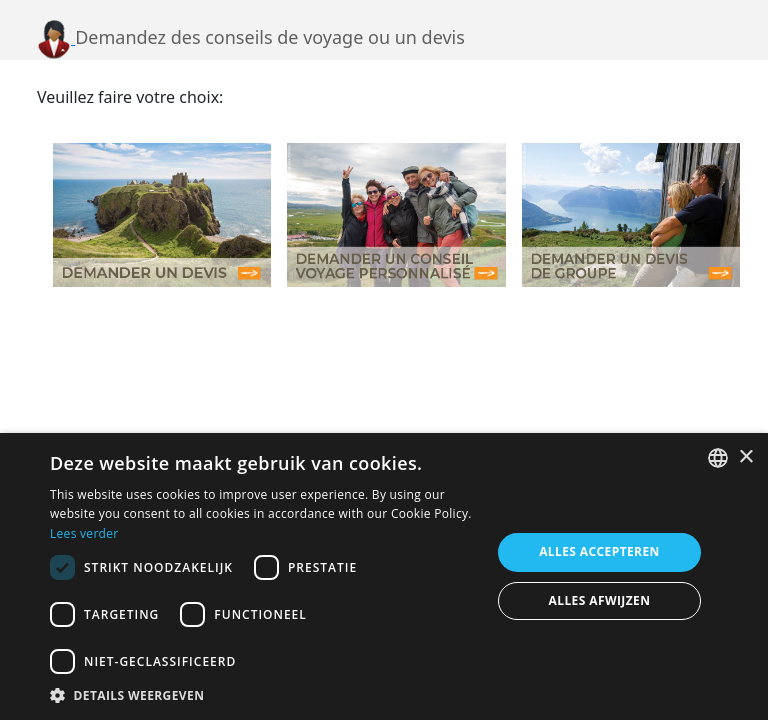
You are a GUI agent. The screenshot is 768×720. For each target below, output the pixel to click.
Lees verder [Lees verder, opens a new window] (84, 533)
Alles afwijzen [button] (600, 600)
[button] (264, 695)
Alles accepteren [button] (599, 551)
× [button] (745, 457)
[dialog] (384, 576)
